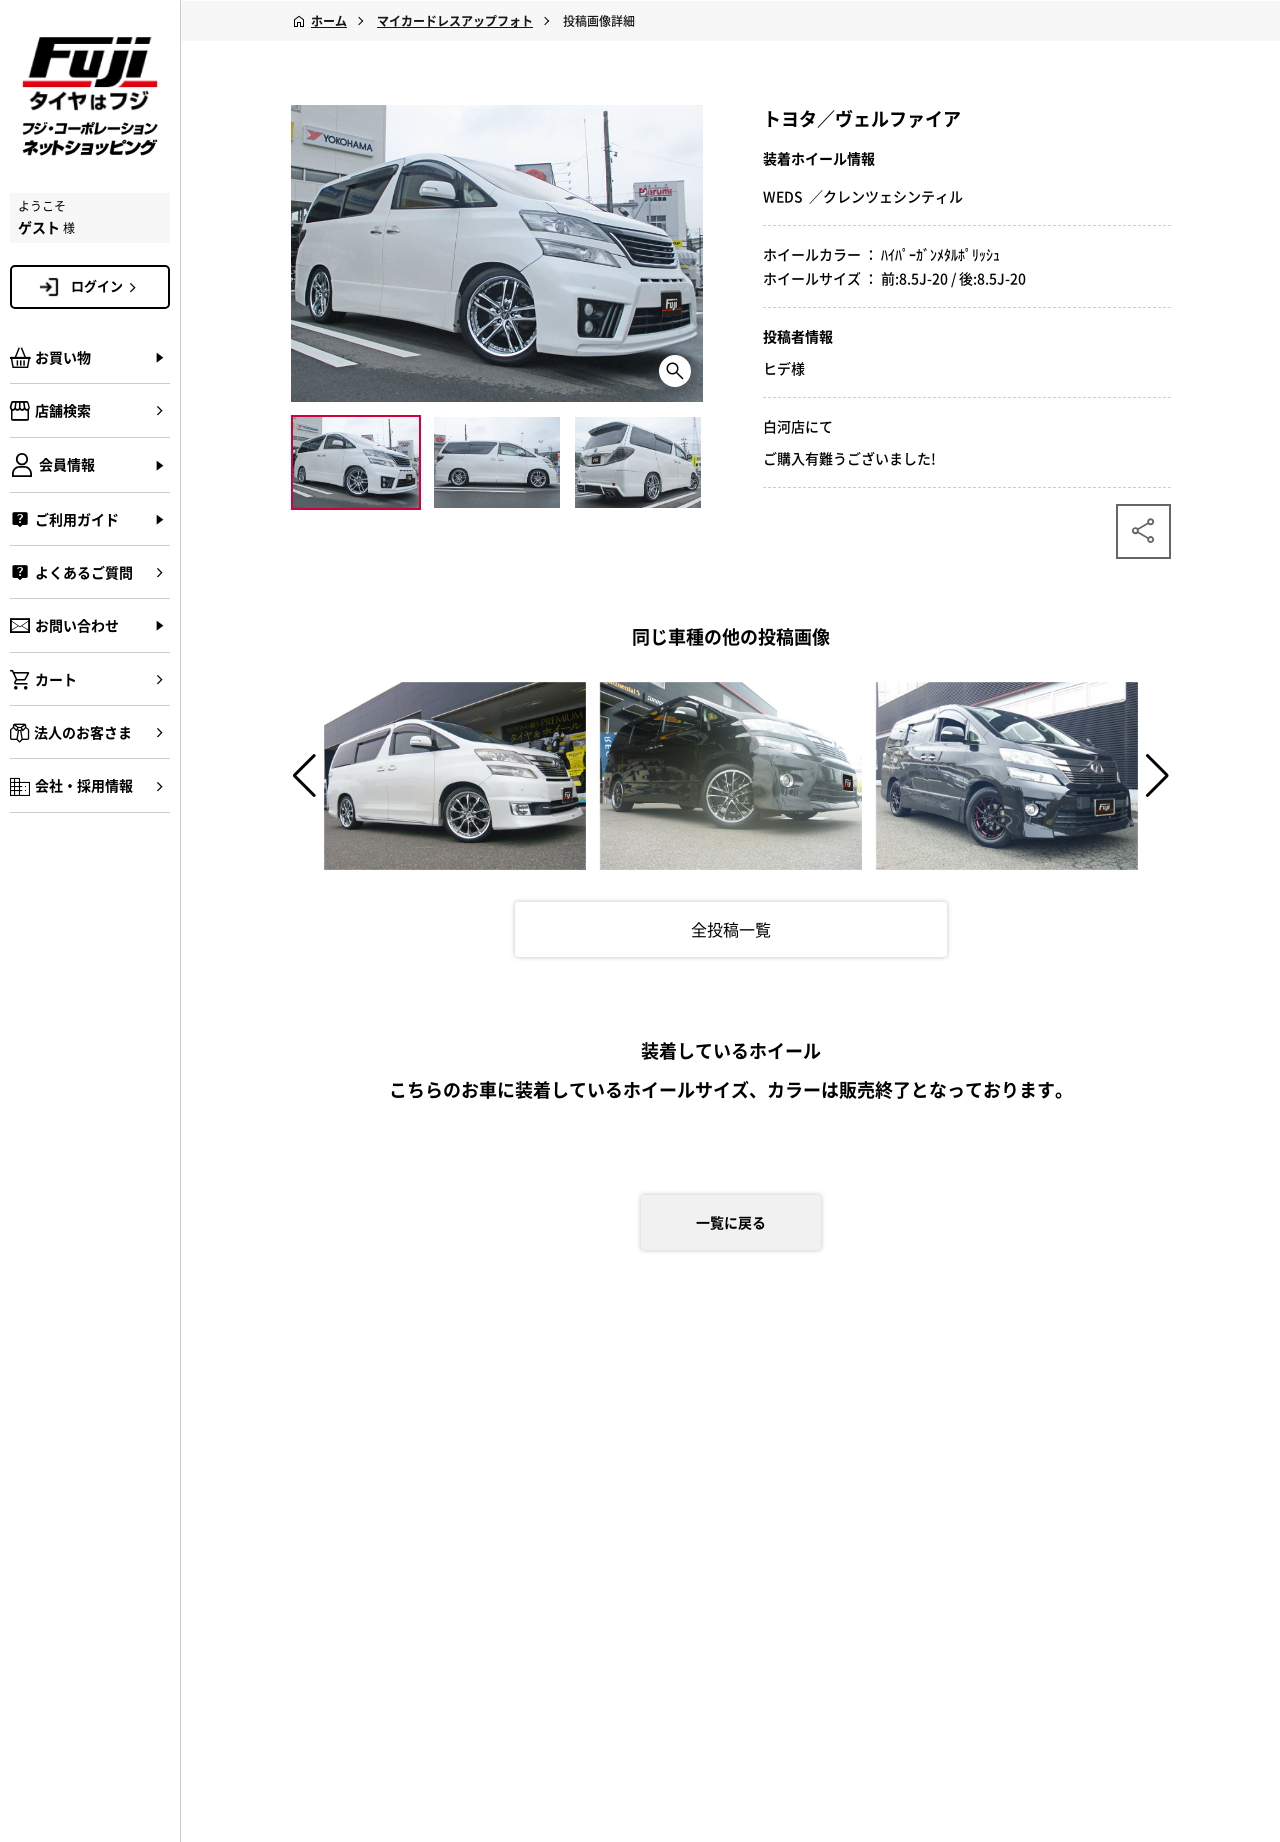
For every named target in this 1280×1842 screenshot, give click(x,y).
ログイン (107, 286)
